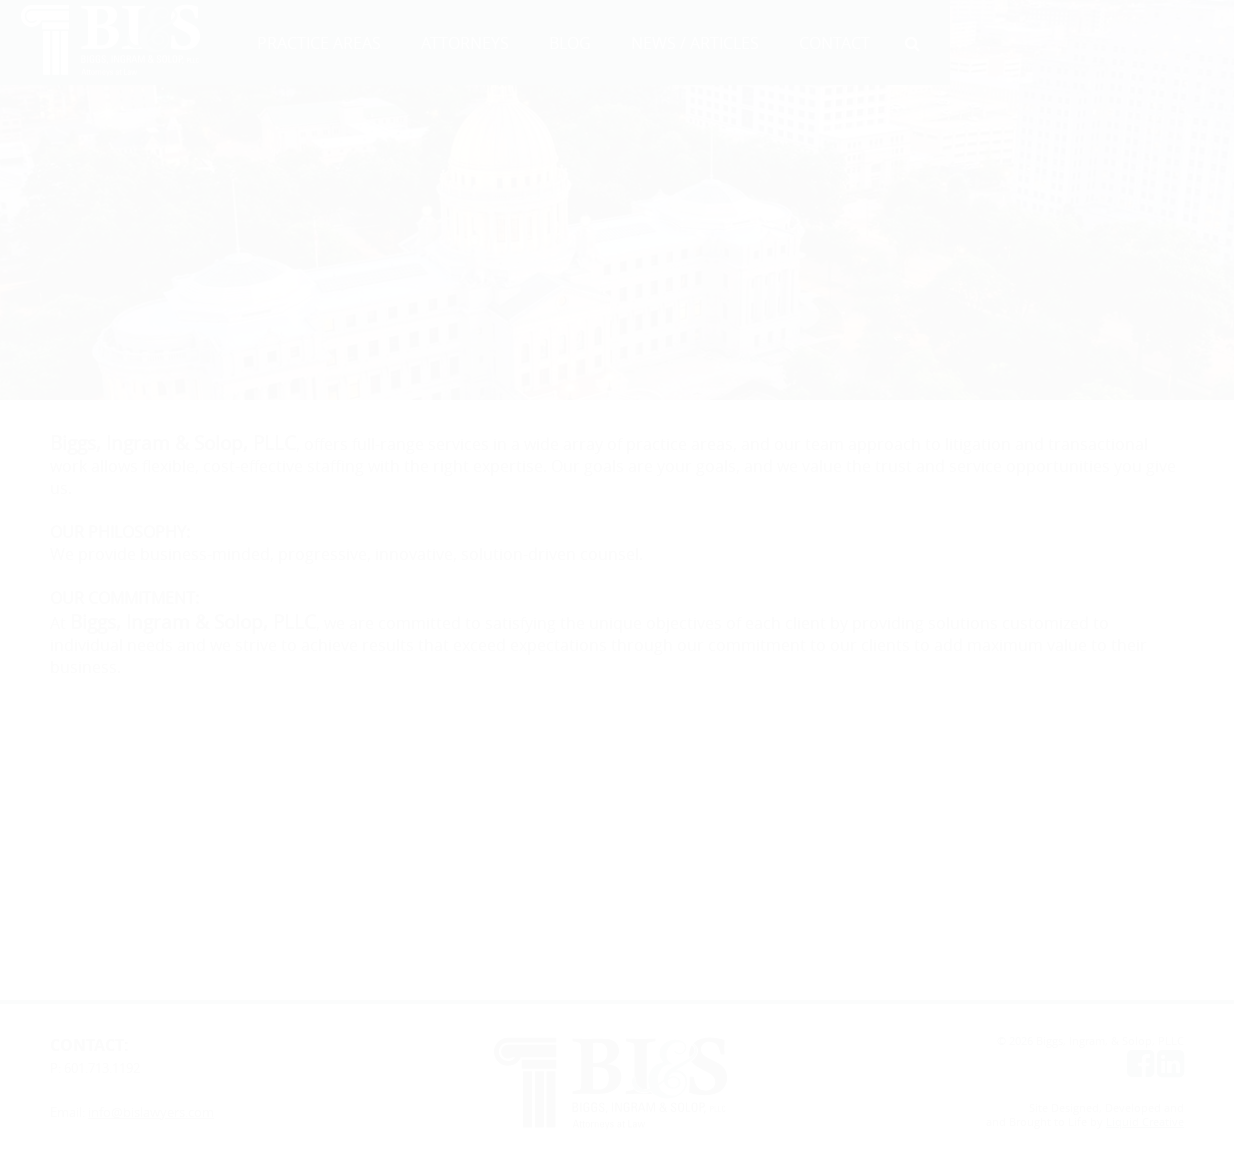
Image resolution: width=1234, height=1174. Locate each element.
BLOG (570, 43)
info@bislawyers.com (151, 1112)
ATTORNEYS (465, 43)
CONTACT (834, 43)
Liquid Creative (1145, 1122)
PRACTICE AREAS (319, 43)
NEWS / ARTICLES (695, 43)
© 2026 (1016, 1041)
